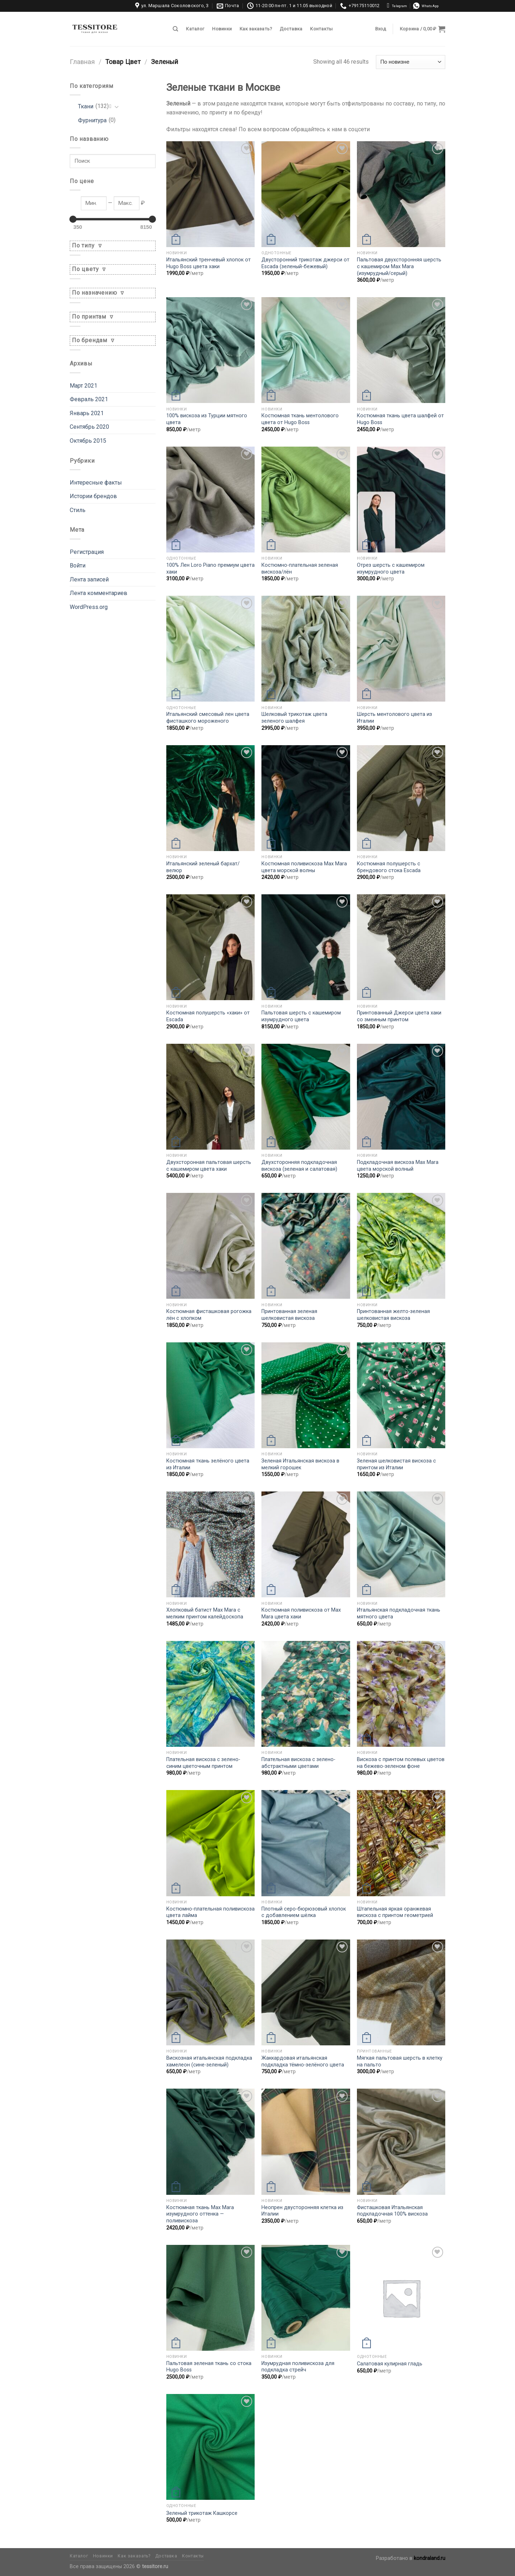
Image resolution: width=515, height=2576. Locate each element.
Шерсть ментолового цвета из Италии (394, 717)
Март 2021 (83, 385)
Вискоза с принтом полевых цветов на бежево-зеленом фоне (401, 1762)
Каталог (195, 28)
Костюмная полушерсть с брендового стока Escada (389, 867)
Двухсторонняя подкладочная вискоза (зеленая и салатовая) (299, 1165)
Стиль (77, 510)
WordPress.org (89, 607)
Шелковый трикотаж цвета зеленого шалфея (294, 717)
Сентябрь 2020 (89, 426)
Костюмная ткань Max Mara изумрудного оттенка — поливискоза (200, 2214)
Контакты (321, 28)
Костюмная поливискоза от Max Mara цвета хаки (301, 1613)
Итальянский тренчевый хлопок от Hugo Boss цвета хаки (208, 263)
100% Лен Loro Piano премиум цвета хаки (210, 568)
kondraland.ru (429, 2558)
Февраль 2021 (89, 399)
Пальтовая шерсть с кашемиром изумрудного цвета (301, 1016)
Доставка (291, 28)
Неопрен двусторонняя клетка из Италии (302, 2210)
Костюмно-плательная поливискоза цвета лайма (210, 1912)
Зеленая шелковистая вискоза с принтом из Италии (396, 1464)
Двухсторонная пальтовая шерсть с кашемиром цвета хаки (208, 1165)
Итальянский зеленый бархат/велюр (203, 867)
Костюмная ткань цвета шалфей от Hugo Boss (400, 419)
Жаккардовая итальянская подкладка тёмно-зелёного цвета (302, 2061)
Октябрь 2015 (88, 440)
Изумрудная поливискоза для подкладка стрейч (297, 2366)
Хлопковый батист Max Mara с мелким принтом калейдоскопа (204, 1613)
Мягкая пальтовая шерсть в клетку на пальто (399, 2061)
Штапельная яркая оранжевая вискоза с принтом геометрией (395, 1912)
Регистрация (87, 552)
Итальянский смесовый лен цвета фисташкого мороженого (207, 717)
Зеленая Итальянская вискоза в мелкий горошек (300, 1464)
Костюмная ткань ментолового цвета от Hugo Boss (300, 419)
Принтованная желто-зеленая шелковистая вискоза (393, 1314)
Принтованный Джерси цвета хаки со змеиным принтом (399, 1016)
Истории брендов (93, 496)
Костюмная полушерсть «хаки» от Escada (208, 1016)
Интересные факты (96, 482)
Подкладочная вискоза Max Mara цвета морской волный (397, 1165)
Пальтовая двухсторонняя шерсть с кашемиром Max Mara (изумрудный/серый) (399, 266)
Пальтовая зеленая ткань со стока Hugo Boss (208, 2366)
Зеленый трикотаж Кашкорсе (201, 2513)
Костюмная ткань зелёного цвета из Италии (207, 1464)
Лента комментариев (98, 593)
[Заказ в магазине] (410, 62)
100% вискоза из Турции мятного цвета (206, 419)
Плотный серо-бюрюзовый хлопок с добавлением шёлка (303, 1912)
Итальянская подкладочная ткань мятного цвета (398, 1613)
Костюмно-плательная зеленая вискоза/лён (299, 568)
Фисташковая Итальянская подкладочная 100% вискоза (392, 2210)
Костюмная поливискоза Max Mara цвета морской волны (304, 867)
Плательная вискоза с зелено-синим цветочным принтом (203, 1762)
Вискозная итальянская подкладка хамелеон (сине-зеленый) (209, 2061)
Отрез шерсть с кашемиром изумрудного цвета (391, 568)
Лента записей (89, 579)
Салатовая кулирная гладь (389, 2364)
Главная (82, 61)
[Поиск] (175, 29)
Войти (77, 565)
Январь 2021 (87, 413)
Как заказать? (256, 28)
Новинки (222, 28)
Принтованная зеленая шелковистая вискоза (289, 1314)
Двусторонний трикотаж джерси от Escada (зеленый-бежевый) (305, 263)
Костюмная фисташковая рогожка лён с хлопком (208, 1314)
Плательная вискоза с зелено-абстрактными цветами (298, 1762)
